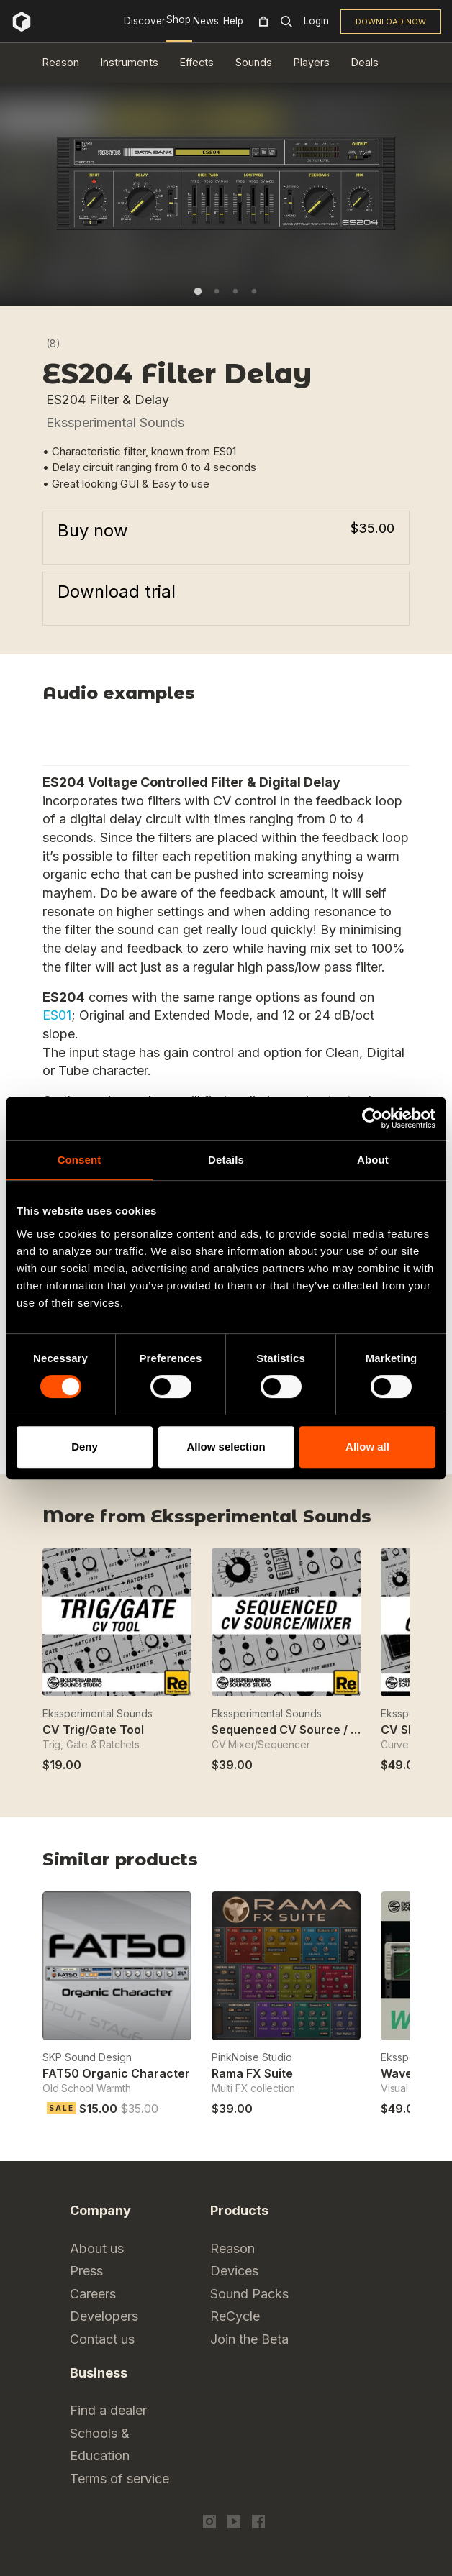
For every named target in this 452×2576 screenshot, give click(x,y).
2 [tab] (216, 291)
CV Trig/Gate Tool (93, 1729)
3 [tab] (235, 291)
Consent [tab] (79, 1160)
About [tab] (373, 1160)
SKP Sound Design (87, 2057)
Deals (365, 62)
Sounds (253, 62)
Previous (365, 1521)
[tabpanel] (226, 183)
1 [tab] (198, 291)
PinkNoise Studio (252, 2057)
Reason (60, 62)
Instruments (129, 62)
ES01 (56, 1015)
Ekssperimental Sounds (115, 422)
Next (401, 1521)
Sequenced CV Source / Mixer (297, 1729)
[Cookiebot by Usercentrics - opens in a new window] (372, 1118)
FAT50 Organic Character (116, 2073)
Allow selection (225, 1446)
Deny (84, 1446)
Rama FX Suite (252, 2073)
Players (312, 62)
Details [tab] (226, 1160)
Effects (197, 62)
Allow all (367, 1446)
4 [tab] (254, 291)
